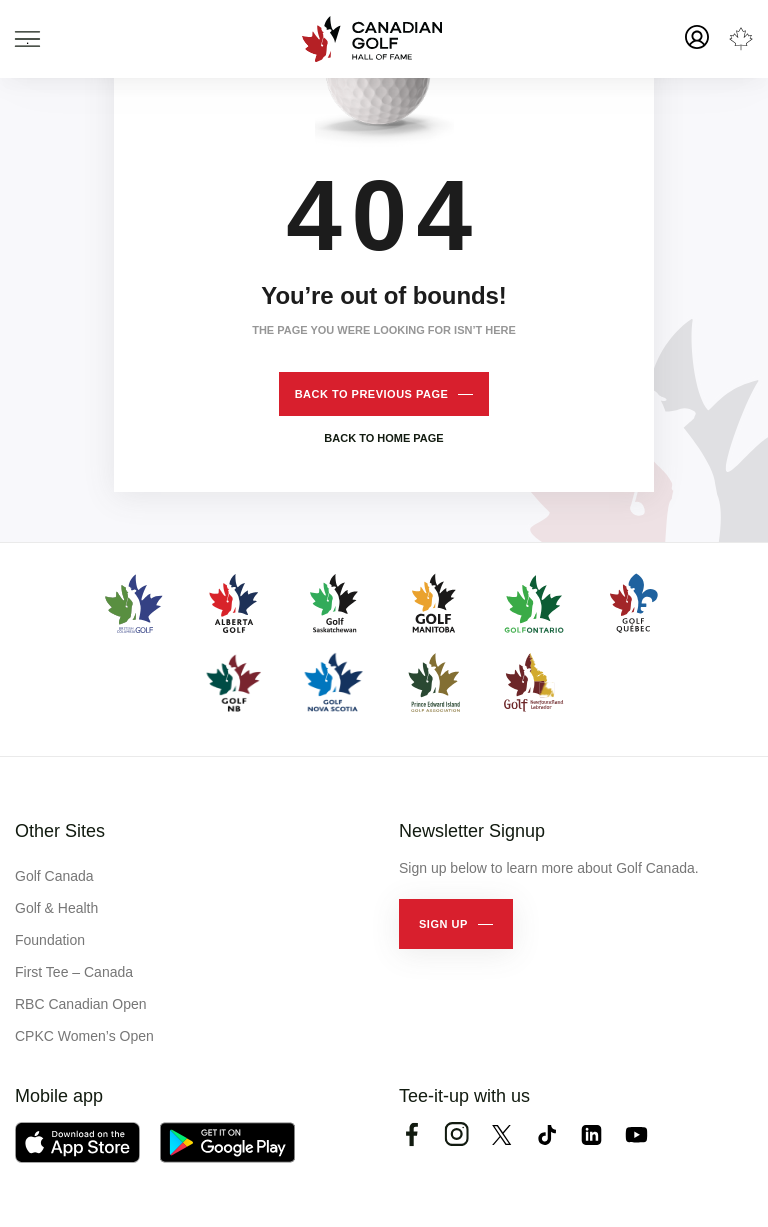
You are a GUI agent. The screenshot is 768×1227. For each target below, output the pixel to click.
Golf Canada (54, 876)
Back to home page (383, 438)
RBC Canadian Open (81, 1004)
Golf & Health (56, 908)
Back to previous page (372, 394)
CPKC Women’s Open (84, 1036)
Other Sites (60, 831)
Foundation (50, 940)
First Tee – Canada (74, 972)
